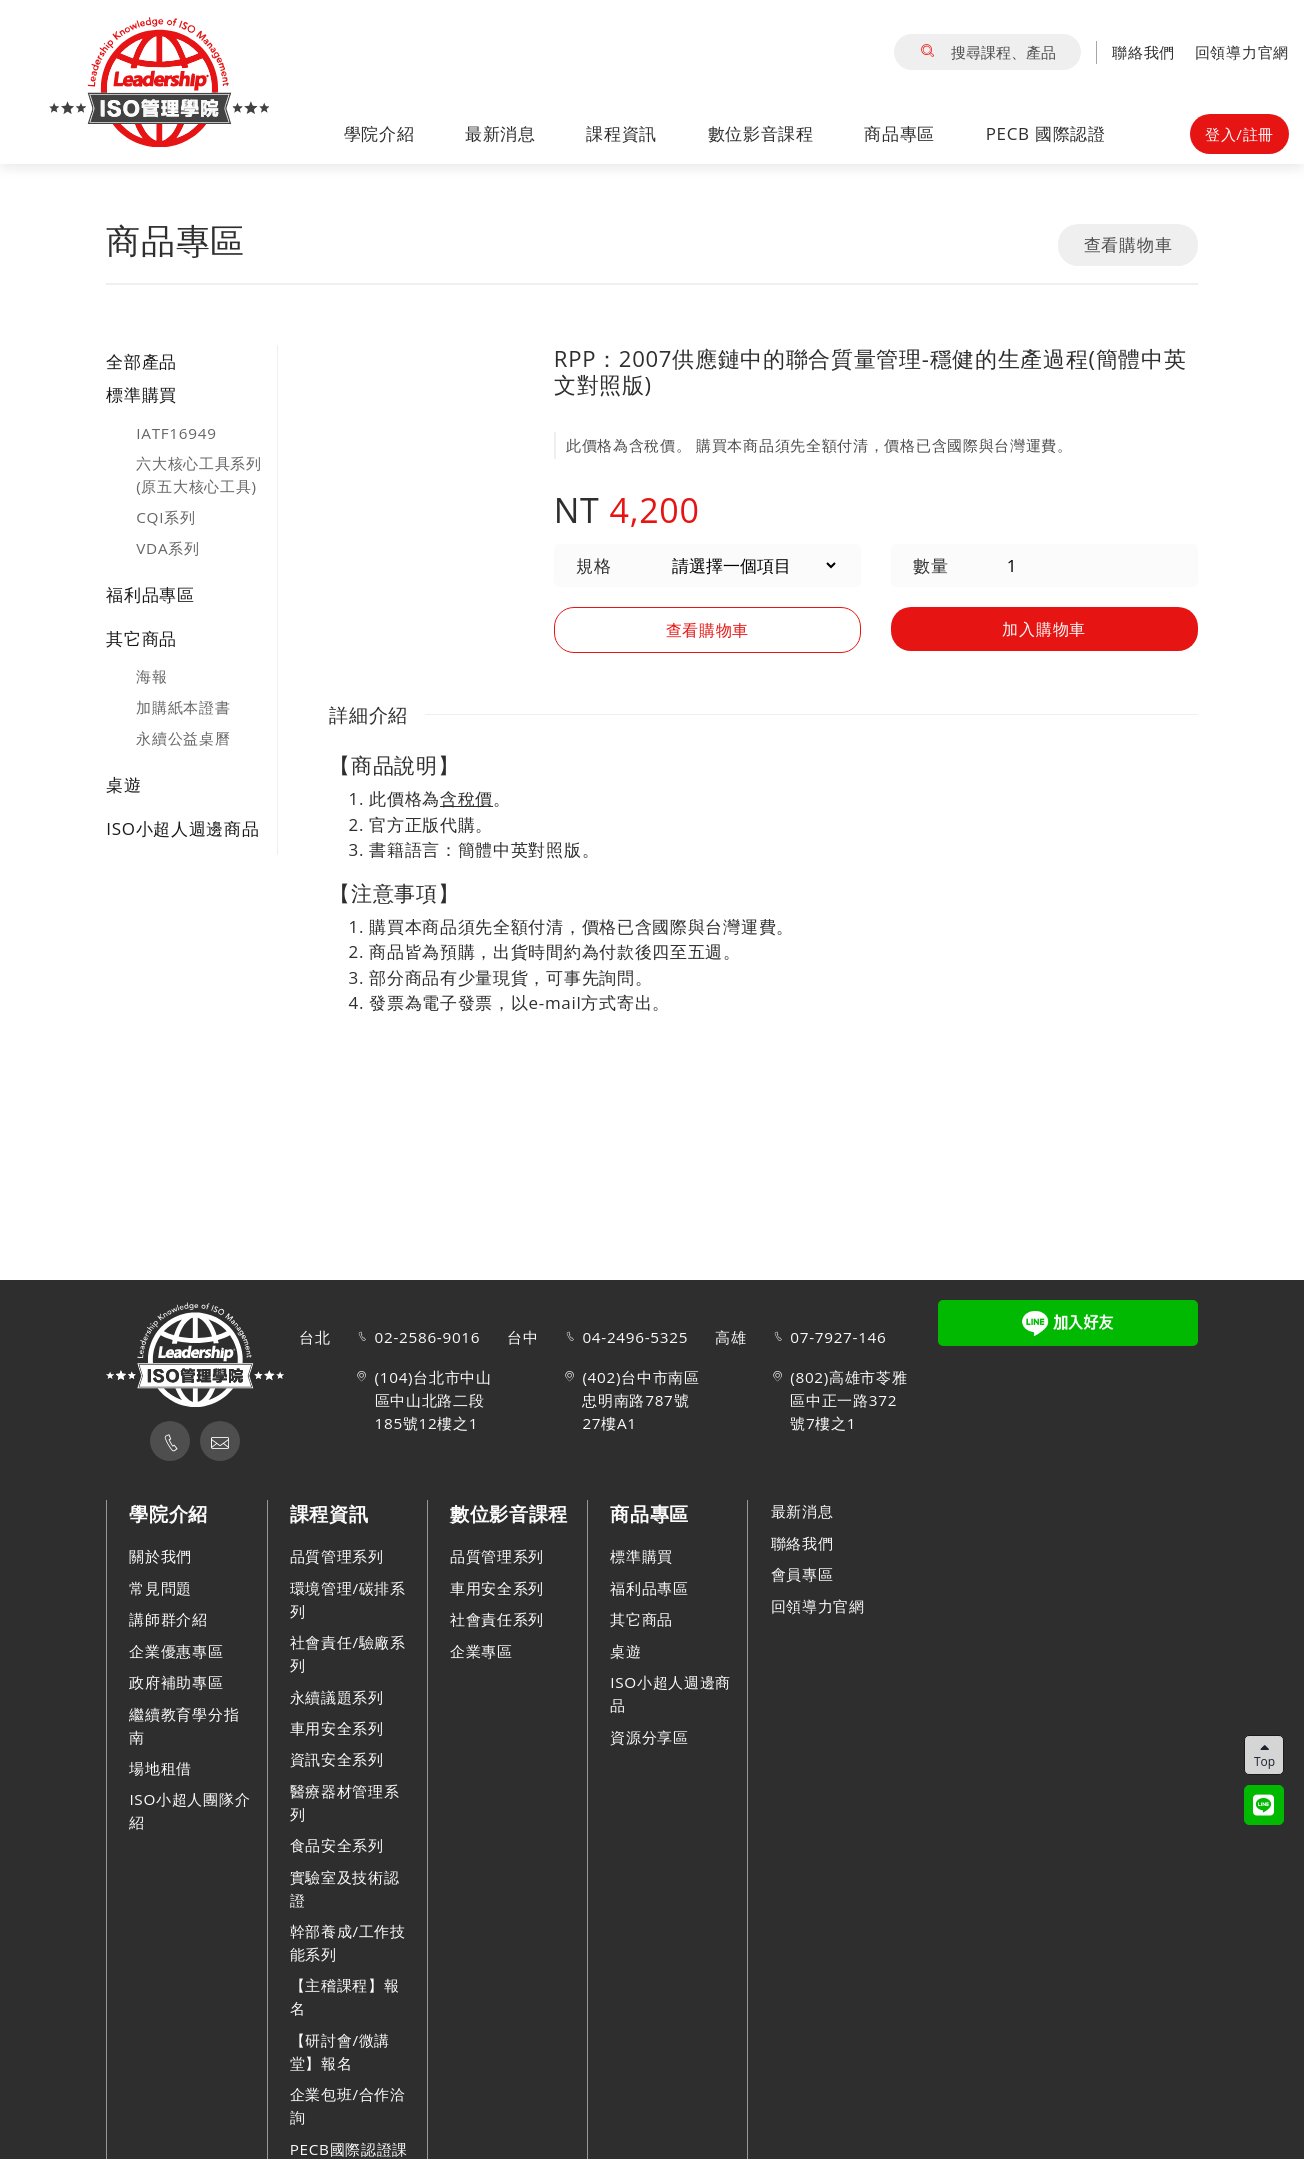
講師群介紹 (168, 1619)
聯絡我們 (1143, 52)
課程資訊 (621, 133)
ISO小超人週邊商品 (182, 828)
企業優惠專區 (176, 1651)
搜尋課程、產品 (987, 52)
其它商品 (141, 638)
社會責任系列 (497, 1619)
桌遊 (123, 784)
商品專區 (899, 133)
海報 (151, 676)
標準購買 (141, 394)
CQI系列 (165, 517)
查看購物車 (1128, 244)
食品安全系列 (337, 1845)
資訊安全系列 (337, 1760)
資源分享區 (649, 1737)
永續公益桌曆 (183, 738)
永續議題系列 (337, 1697)
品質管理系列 (337, 1557)
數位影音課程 (761, 133)
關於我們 (160, 1557)
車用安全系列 (337, 1728)
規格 (593, 565)
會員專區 (802, 1574)
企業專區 (481, 1651)
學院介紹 (379, 133)
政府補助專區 (176, 1682)
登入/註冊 (1239, 134)
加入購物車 (1044, 627)
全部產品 (141, 361)
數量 (930, 565)
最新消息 (500, 133)
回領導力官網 (1242, 52)
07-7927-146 (838, 1338)
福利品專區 (150, 594)
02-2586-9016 (428, 1338)
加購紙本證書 (183, 707)
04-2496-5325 (635, 1338)
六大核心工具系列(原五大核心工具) (199, 474)
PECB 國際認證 (1046, 133)
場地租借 (160, 1768)
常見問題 (160, 1588)
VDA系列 (167, 548)
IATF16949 (176, 433)
